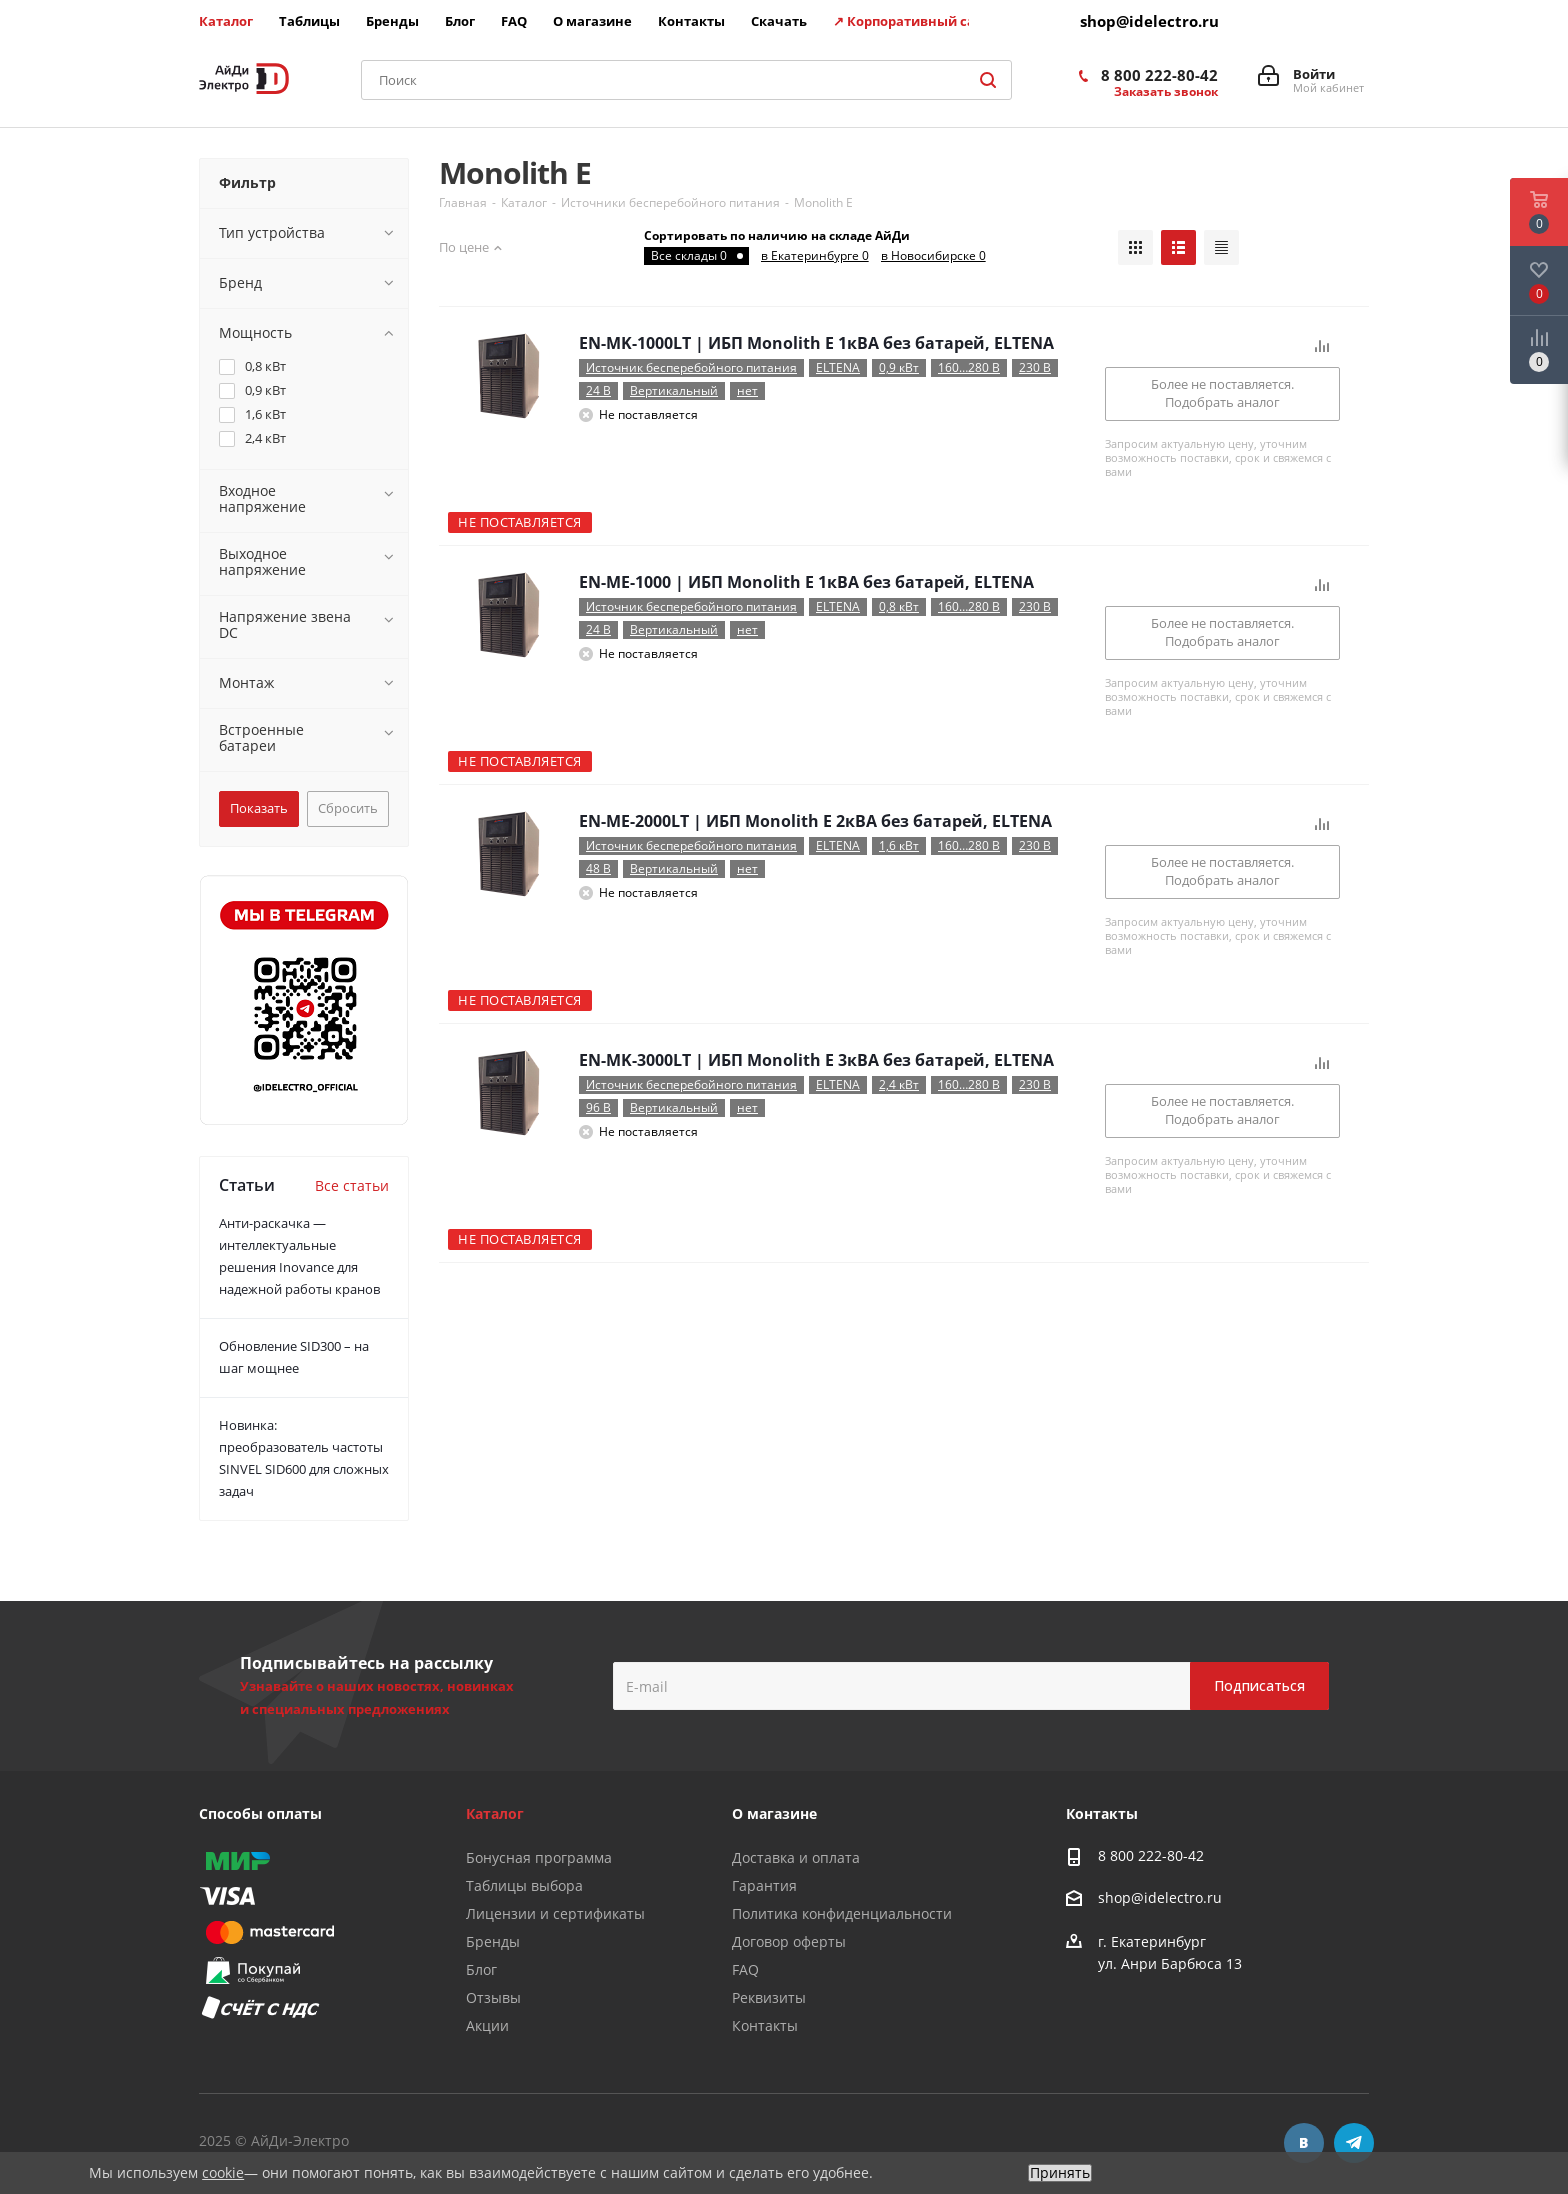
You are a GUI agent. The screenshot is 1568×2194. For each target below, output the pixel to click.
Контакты (765, 2025)
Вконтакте (1304, 2143)
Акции (487, 2025)
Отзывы (493, 1997)
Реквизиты (769, 1997)
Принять (1060, 2173)
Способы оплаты (260, 1813)
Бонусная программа (539, 1857)
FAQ (745, 1969)
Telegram (1354, 2143)
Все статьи (352, 1185)
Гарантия (764, 1885)
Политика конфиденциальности (842, 1913)
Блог (481, 1969)
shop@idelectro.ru (1149, 21)
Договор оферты (789, 1941)
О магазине (774, 1813)
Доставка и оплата (796, 1857)
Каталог (495, 1813)
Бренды (493, 1941)
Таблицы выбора (524, 1885)
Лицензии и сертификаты (555, 1913)
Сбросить (348, 808)
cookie (223, 2172)
